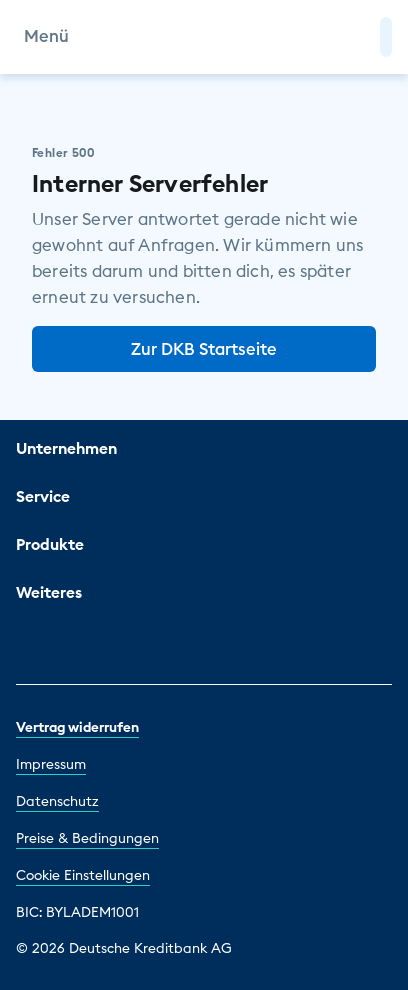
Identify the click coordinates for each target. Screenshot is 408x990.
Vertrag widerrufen (77, 727)
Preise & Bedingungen (87, 838)
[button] (386, 37)
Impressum (51, 764)
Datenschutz (57, 801)
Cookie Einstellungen (83, 875)
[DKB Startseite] (204, 37)
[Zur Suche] (356, 37)
